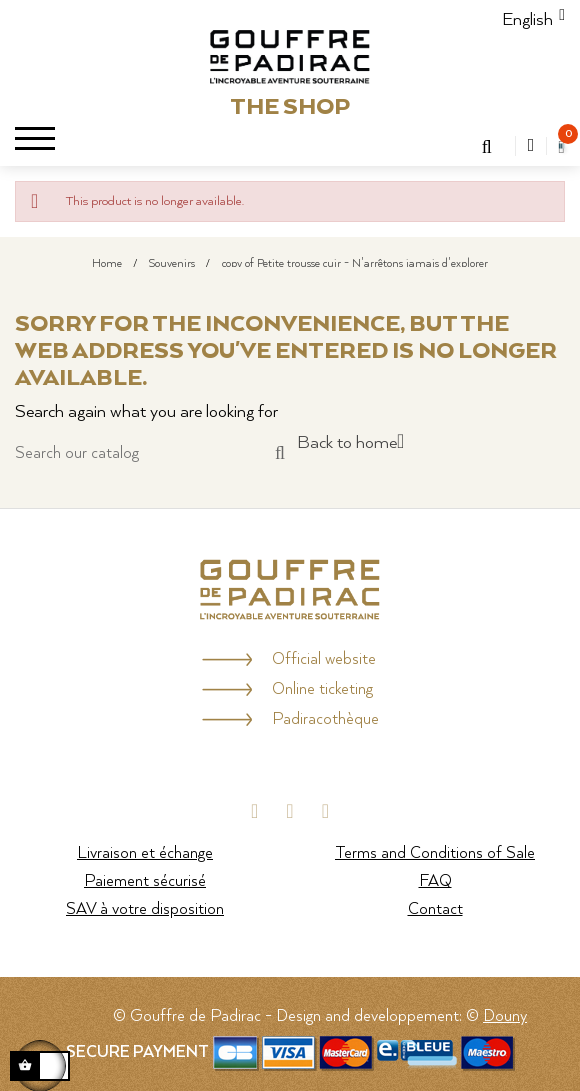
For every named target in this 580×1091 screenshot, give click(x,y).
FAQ (435, 881)
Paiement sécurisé (145, 881)
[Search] (150, 453)
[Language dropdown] (527, 20)
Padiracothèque (325, 719)
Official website (324, 659)
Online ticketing (322, 689)
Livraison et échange (145, 853)
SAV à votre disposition (145, 909)
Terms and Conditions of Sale (435, 853)
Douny (505, 1016)
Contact (435, 909)
